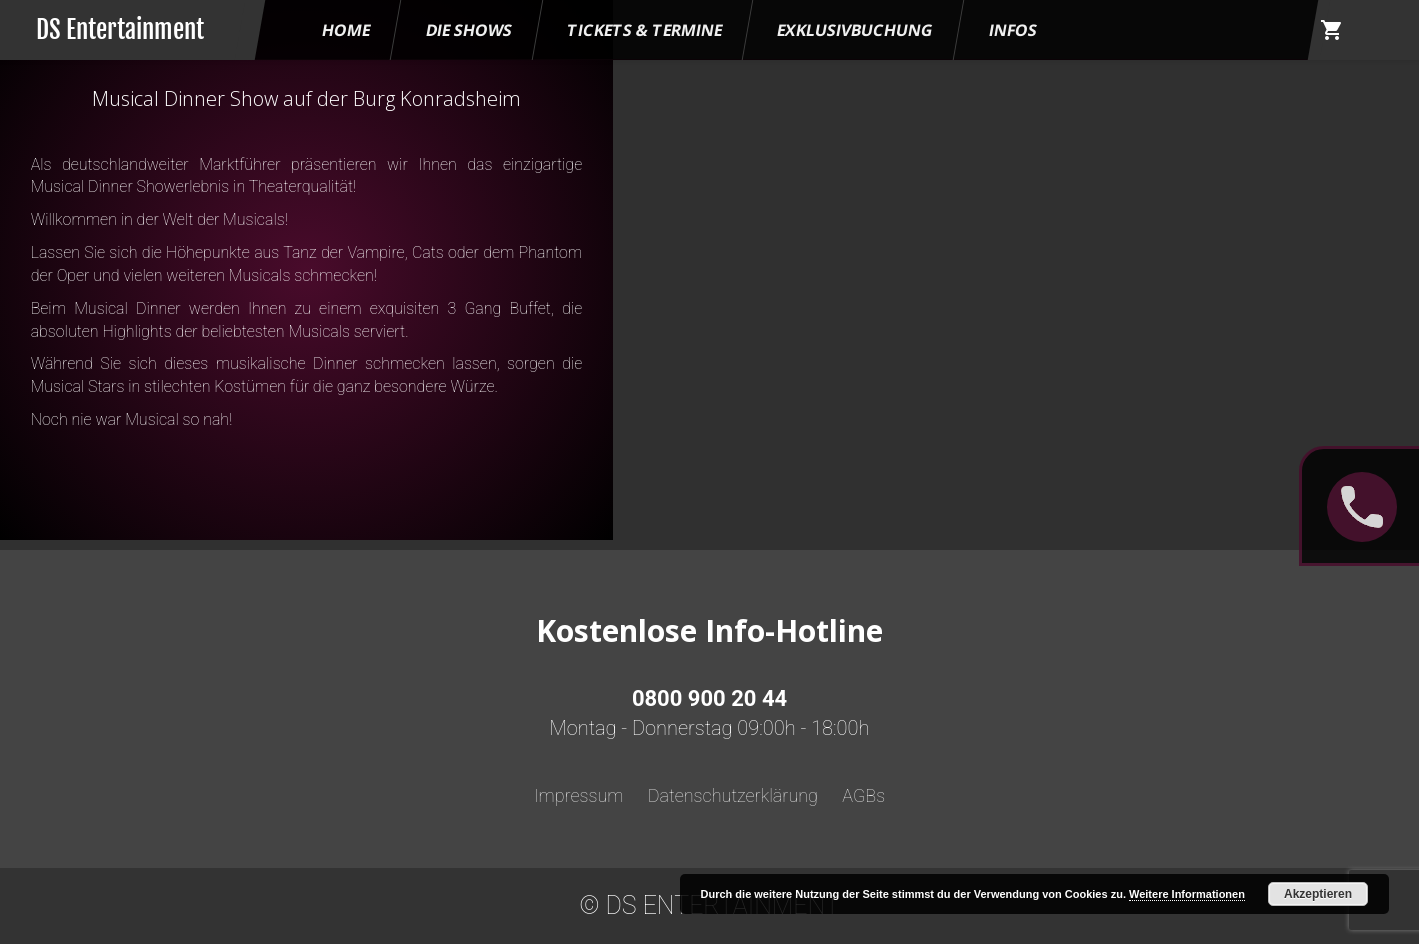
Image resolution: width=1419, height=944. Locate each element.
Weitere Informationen (1187, 894)
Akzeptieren (1318, 894)
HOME (346, 30)
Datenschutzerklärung (733, 795)
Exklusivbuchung (856, 30)
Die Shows (469, 30)
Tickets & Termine (644, 30)
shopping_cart (1332, 30)
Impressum (579, 795)
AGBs (863, 795)
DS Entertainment (120, 29)
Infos (1013, 30)
